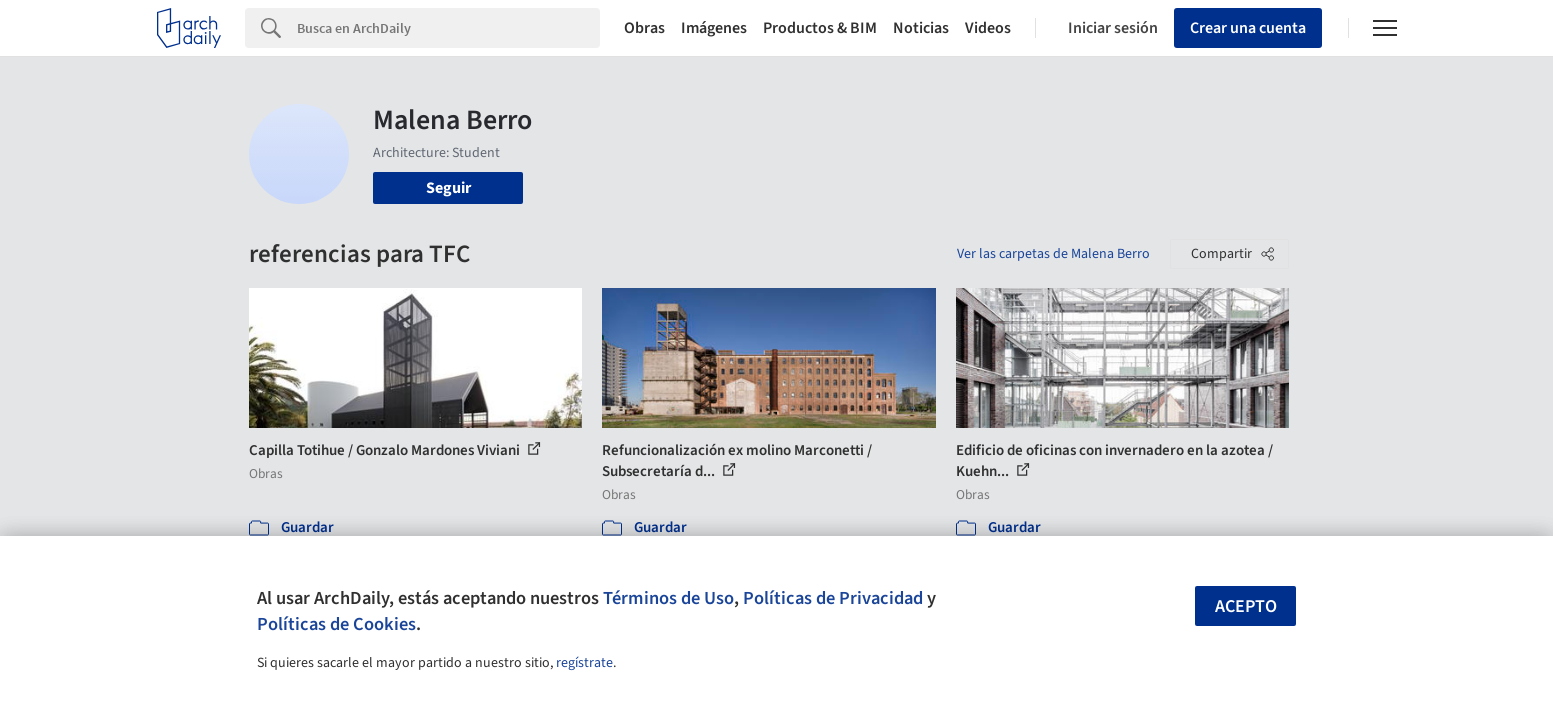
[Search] (448, 28)
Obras (644, 28)
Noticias (921, 28)
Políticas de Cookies (336, 624)
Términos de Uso (668, 598)
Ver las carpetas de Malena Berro (1053, 254)
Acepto (1246, 606)
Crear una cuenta (1248, 28)
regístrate (584, 663)
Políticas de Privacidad (833, 598)
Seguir (448, 188)
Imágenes (714, 28)
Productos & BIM (820, 28)
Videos (988, 28)
